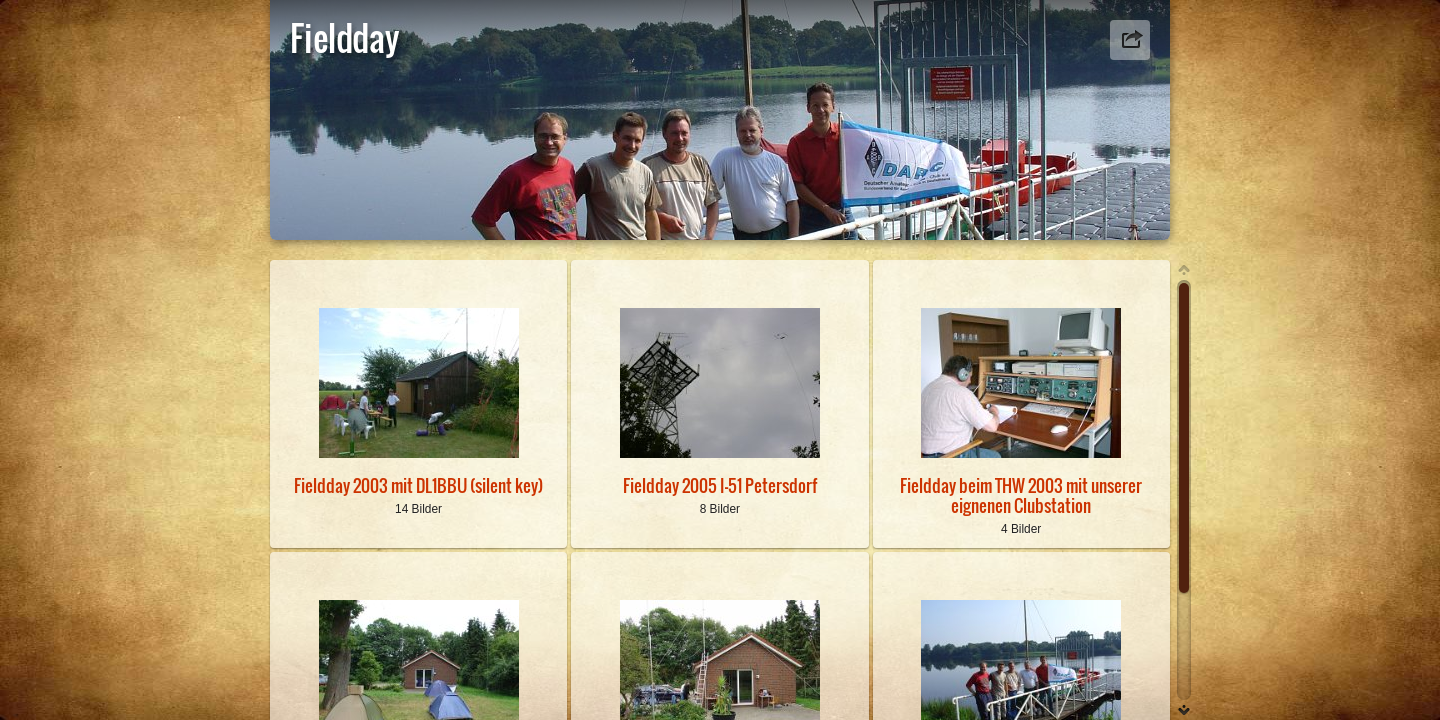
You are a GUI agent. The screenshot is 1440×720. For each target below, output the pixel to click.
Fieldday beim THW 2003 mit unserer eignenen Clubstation (1021, 495)
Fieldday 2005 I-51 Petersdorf (720, 485)
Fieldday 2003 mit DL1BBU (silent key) (418, 485)
